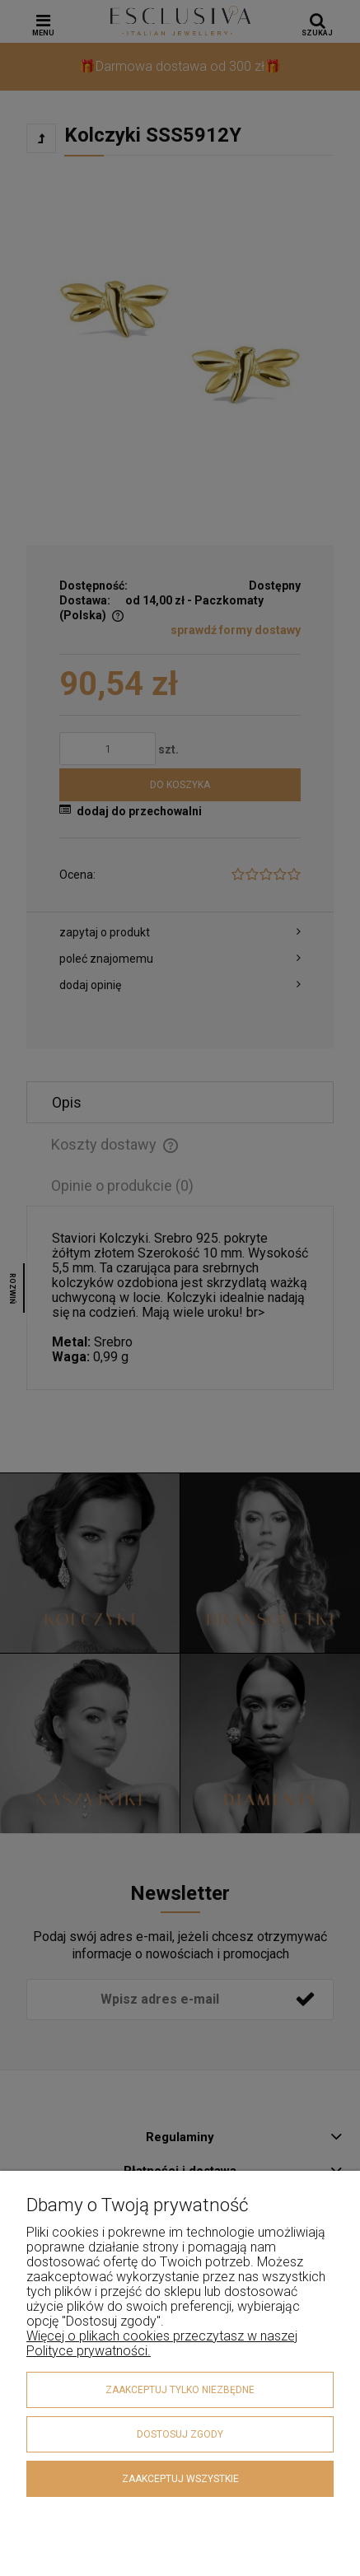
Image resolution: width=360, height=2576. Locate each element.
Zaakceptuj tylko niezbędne (180, 2390)
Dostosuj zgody (180, 2434)
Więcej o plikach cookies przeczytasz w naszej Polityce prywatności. (161, 2343)
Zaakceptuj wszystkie (180, 2479)
